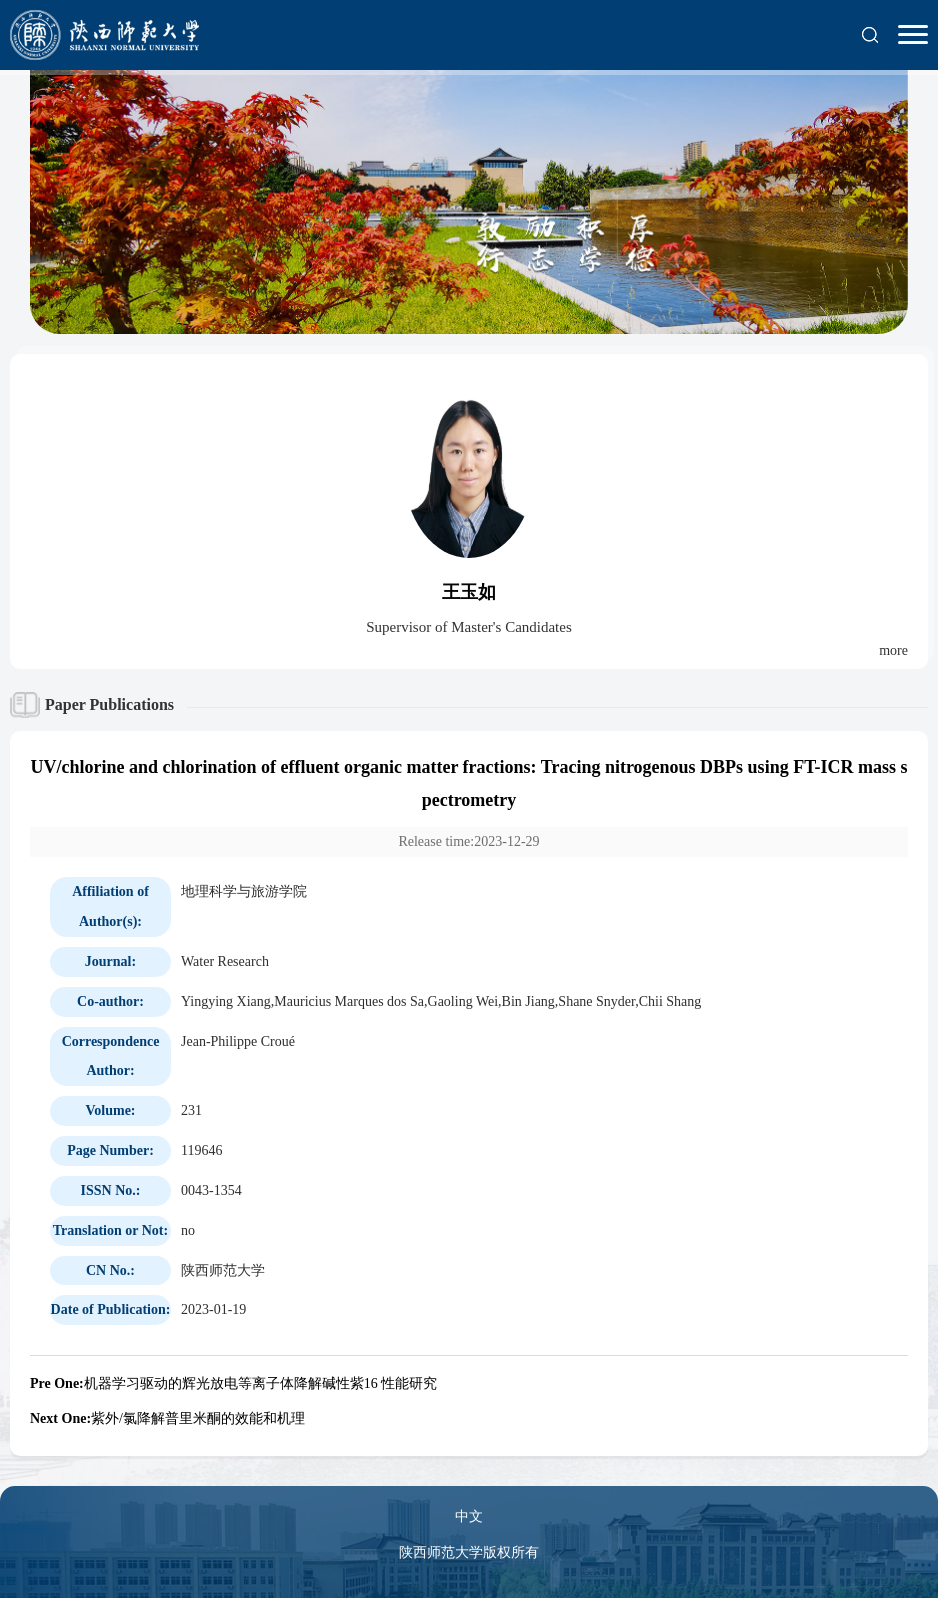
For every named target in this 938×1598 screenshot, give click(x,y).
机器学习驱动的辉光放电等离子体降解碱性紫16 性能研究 (233, 1383)
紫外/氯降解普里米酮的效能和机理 (167, 1418)
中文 (469, 1516)
